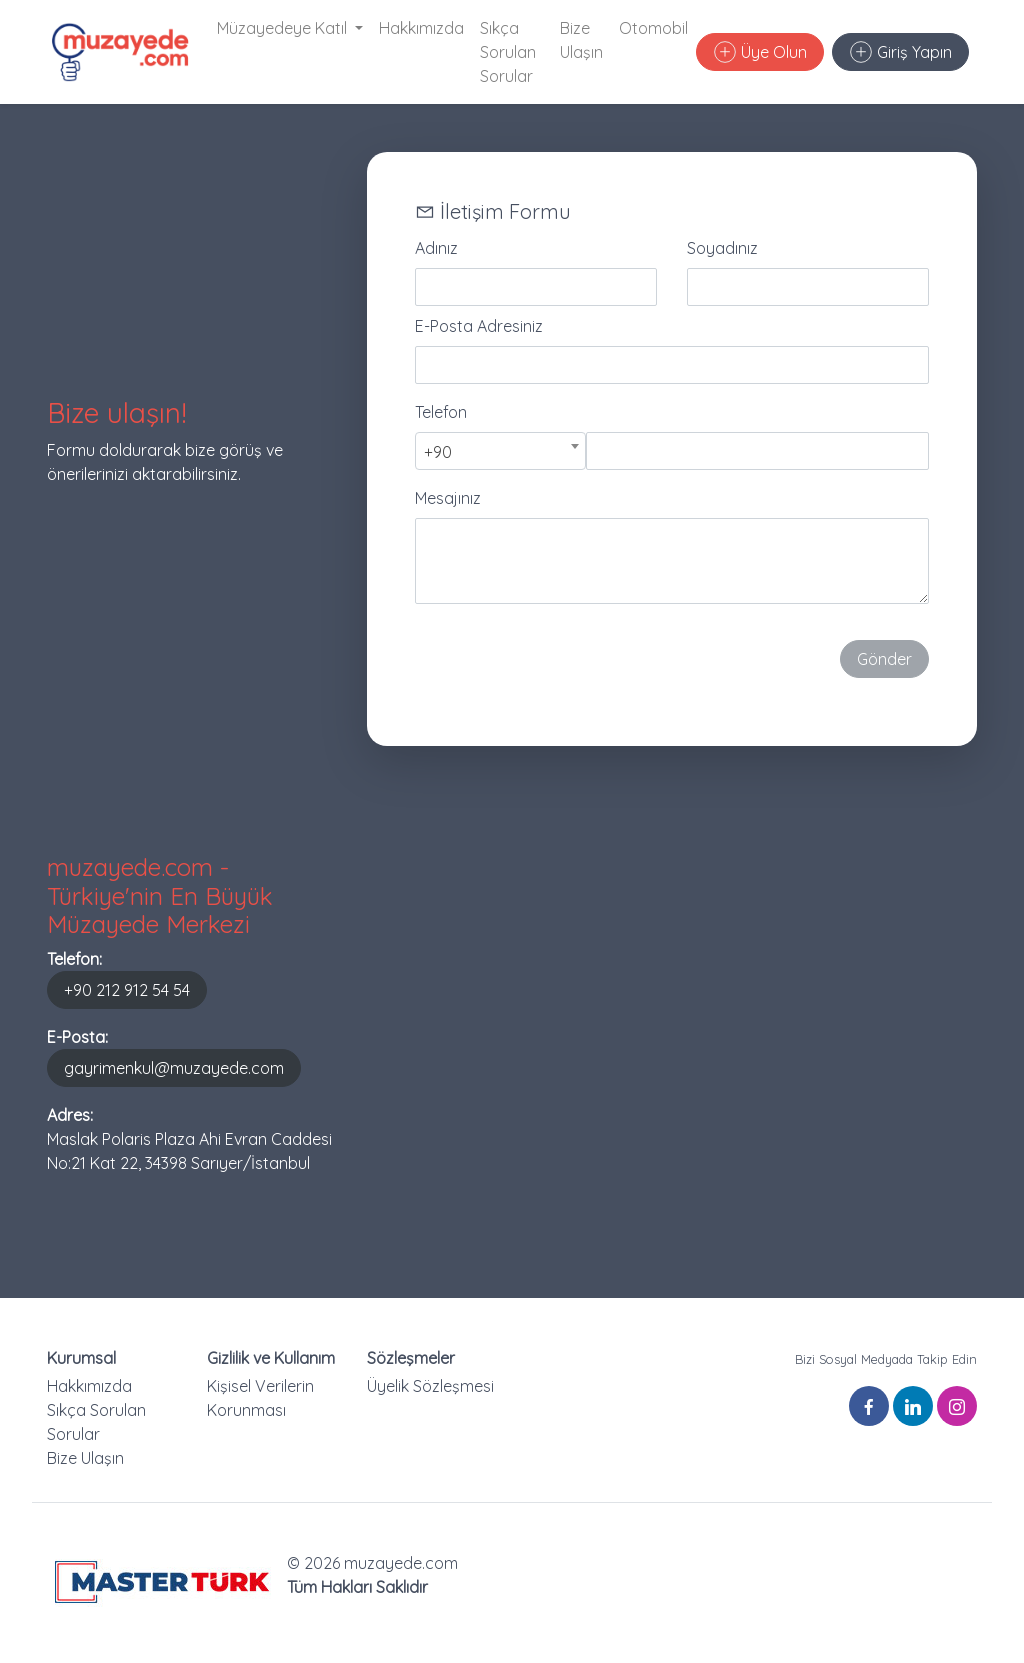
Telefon (441, 412)
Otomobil (653, 28)
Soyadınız (722, 248)
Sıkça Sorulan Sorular (508, 52)
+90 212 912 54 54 (127, 990)
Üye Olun (760, 52)
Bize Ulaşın (581, 40)
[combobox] (500, 451)
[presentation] (567, 659)
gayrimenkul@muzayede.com (174, 1068)
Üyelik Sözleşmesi (430, 1386)
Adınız (436, 248)
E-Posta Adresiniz (479, 326)
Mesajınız (448, 498)
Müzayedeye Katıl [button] (284, 28)
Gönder (884, 659)
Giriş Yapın (901, 52)
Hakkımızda (421, 28)
